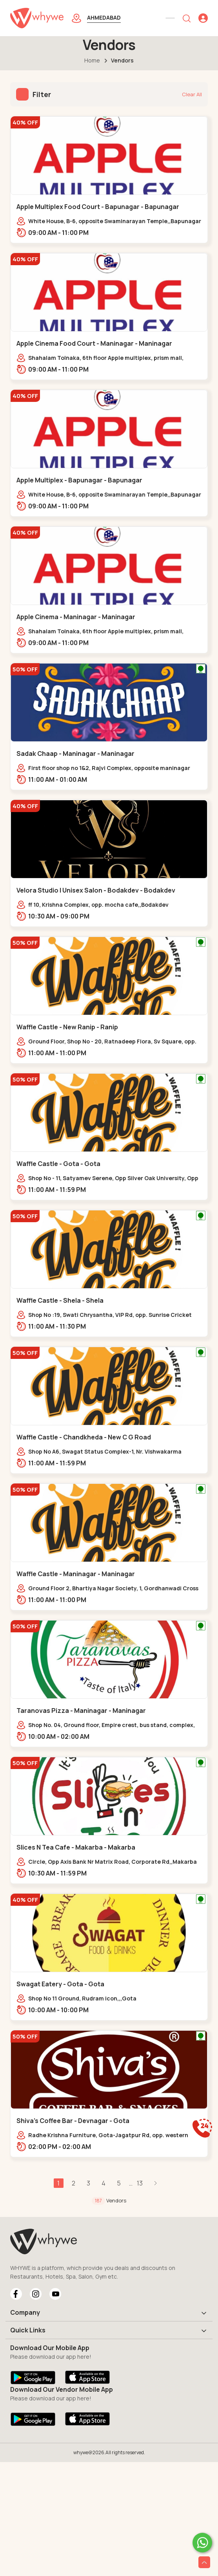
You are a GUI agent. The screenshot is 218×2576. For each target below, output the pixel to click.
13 (140, 2183)
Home (92, 60)
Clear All (192, 94)
